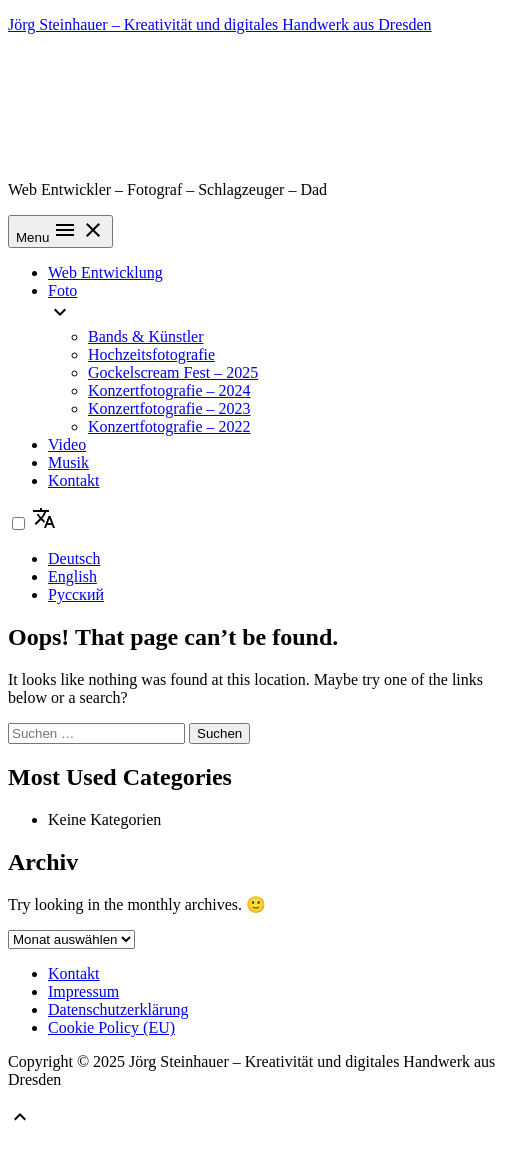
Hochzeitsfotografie (151, 354)
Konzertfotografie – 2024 (169, 390)
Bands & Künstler (146, 336)
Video (67, 444)
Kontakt (74, 480)
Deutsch (74, 558)
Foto (62, 290)
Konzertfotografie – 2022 (169, 426)
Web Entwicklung (105, 272)
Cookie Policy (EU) (111, 1027)
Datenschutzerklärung (118, 1009)
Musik (68, 462)
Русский (76, 594)
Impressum (83, 991)
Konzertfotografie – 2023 (169, 408)
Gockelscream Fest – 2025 (173, 372)
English (72, 576)
